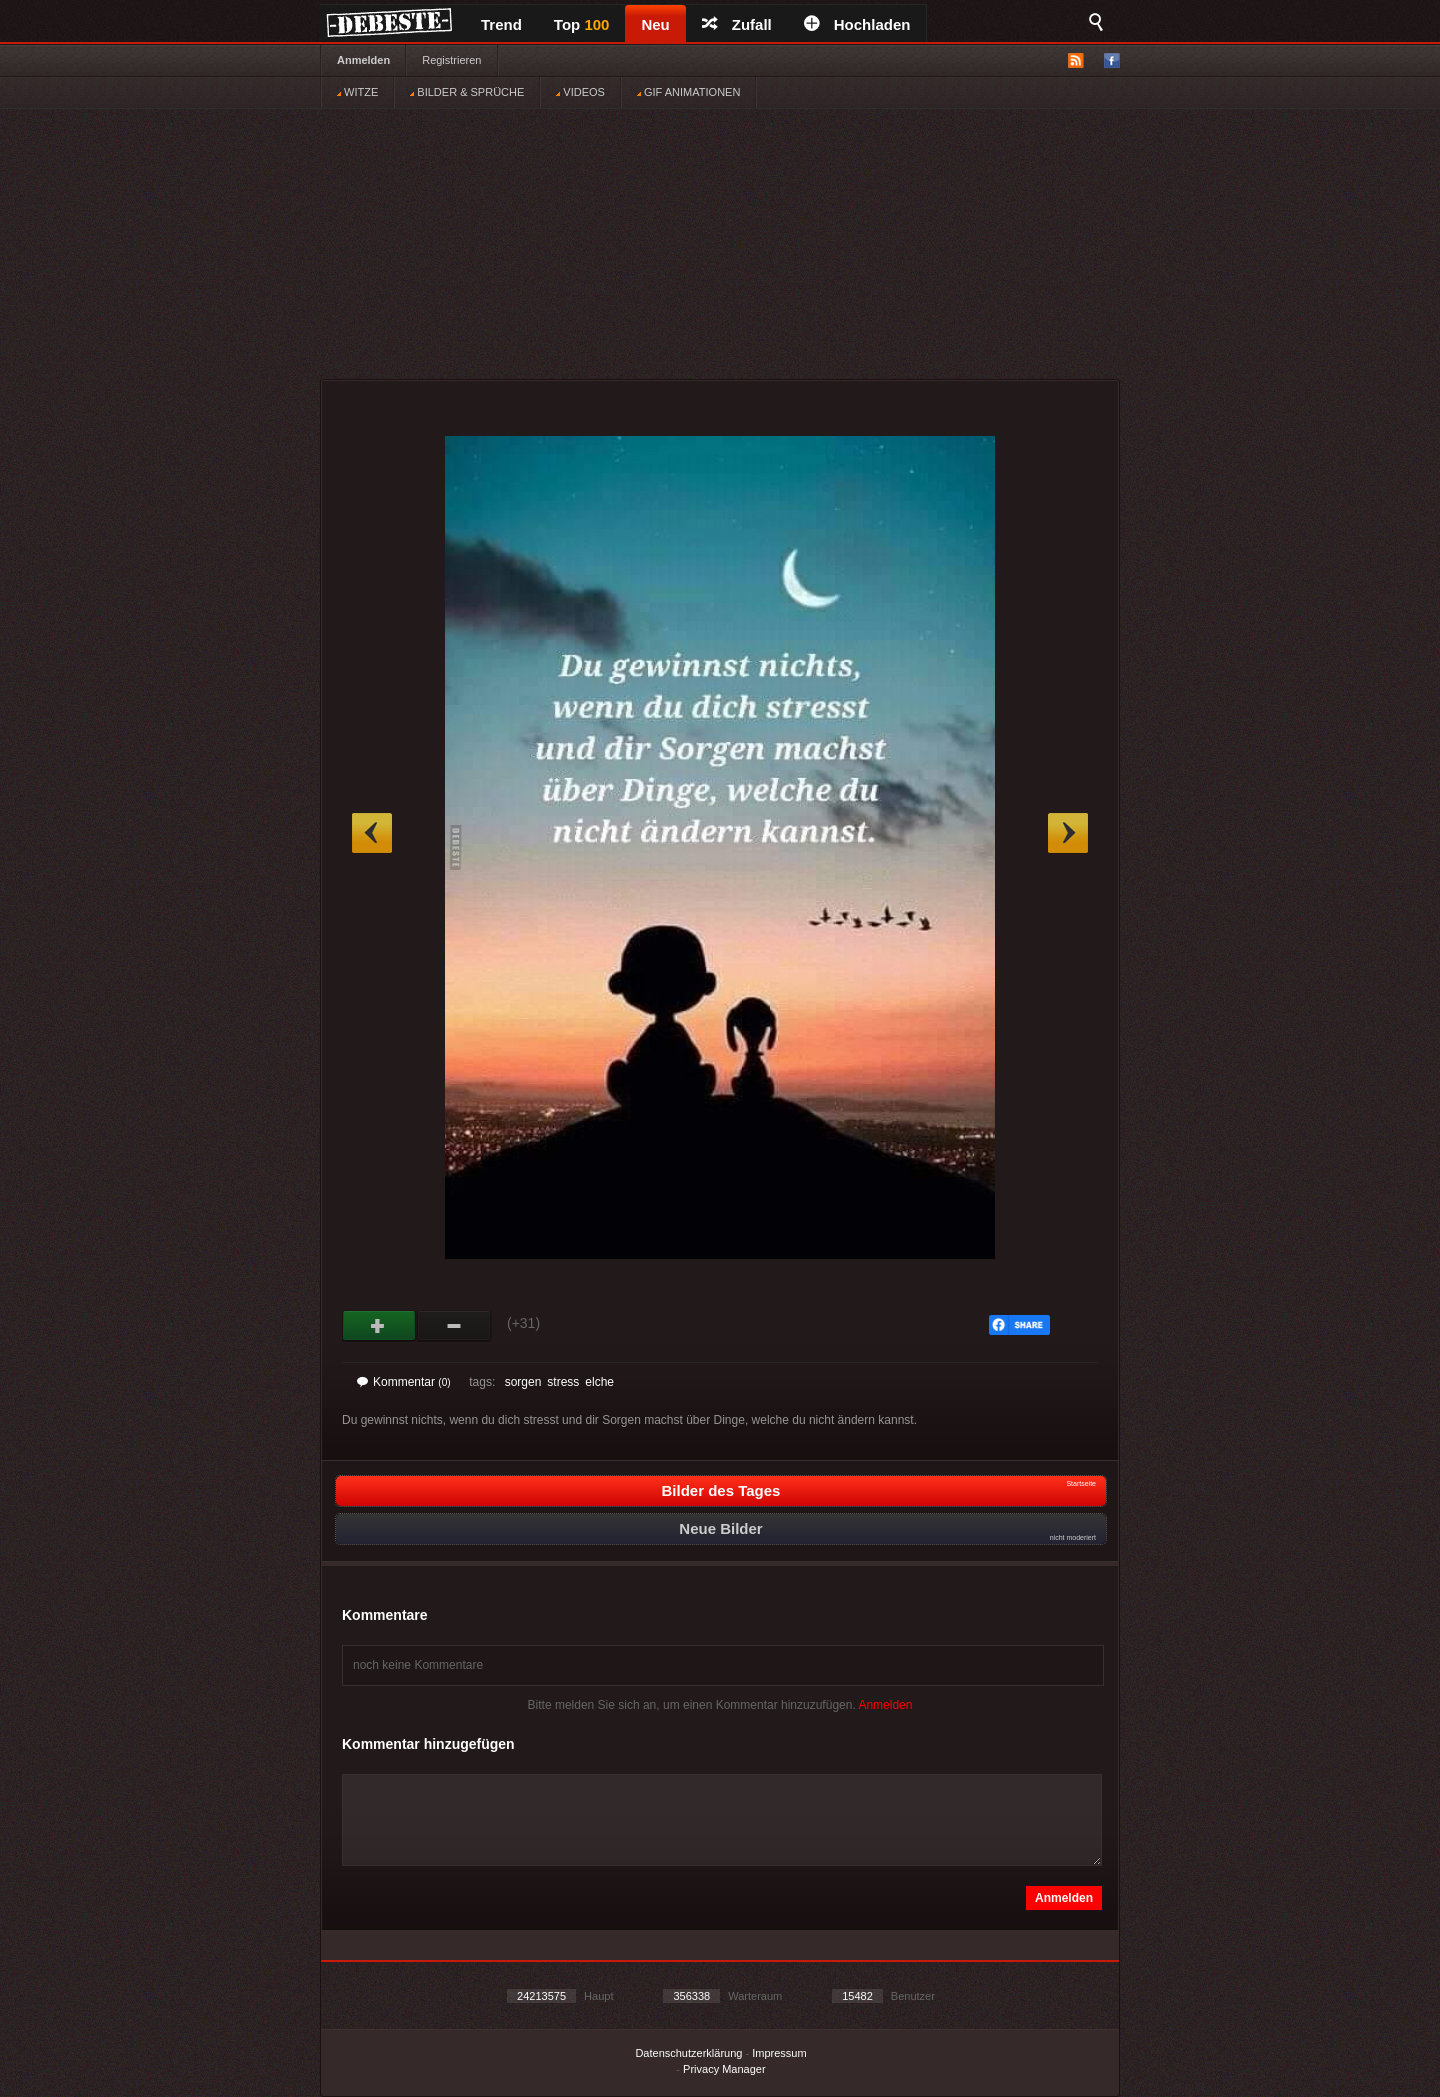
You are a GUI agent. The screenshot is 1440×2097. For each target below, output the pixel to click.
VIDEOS (580, 92)
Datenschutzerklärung (688, 2053)
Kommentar (404, 1382)
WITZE (357, 92)
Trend (501, 24)
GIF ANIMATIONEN (688, 92)
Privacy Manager (724, 2069)
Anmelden (363, 60)
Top (582, 24)
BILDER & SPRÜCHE (467, 92)
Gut (379, 1326)
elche (599, 1382)
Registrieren (451, 60)
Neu (655, 24)
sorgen (523, 1382)
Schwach (454, 1326)
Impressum (779, 2053)
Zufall (737, 24)
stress (563, 1382)
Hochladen (857, 24)
